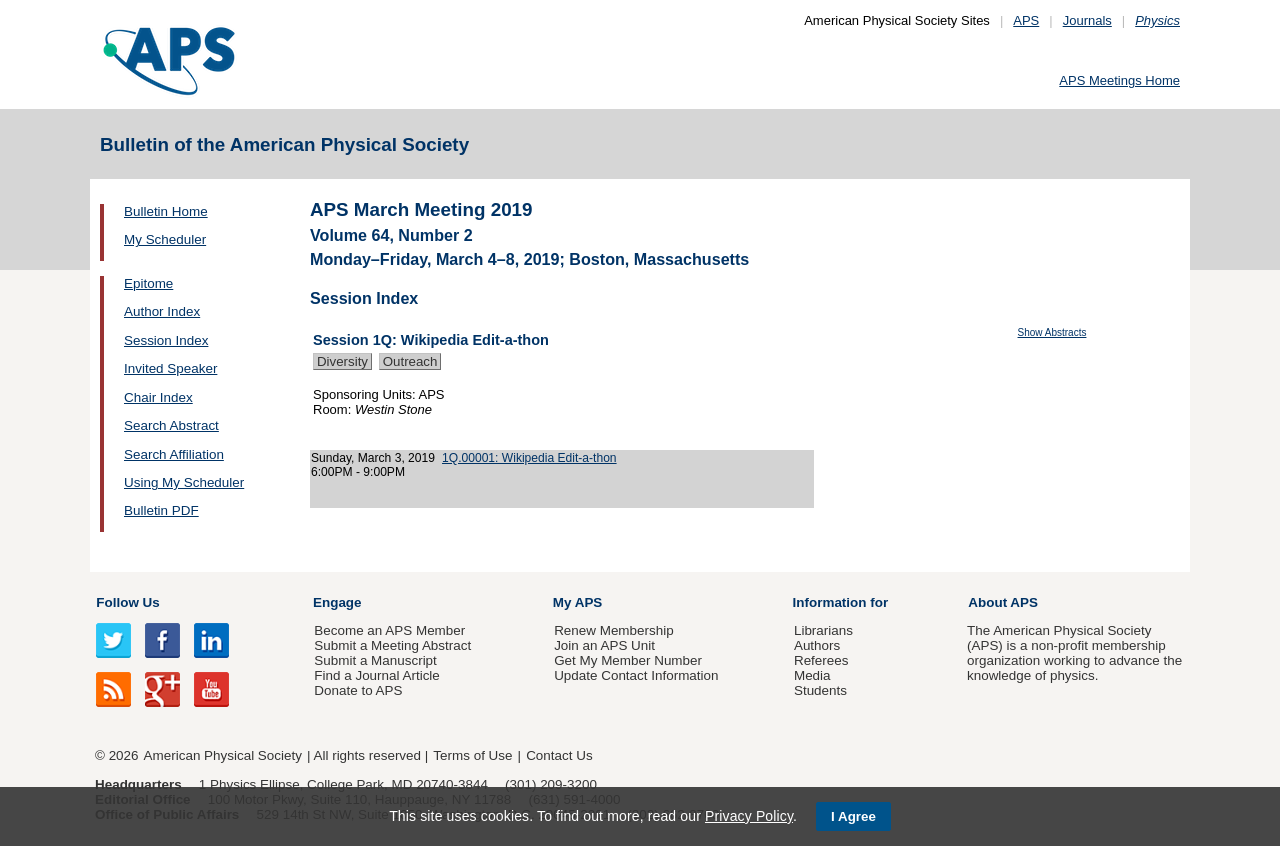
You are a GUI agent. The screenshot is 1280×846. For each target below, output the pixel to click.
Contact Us (559, 755)
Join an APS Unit (604, 645)
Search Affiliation (174, 454)
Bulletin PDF (161, 510)
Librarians (823, 630)
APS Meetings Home (1119, 80)
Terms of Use (472, 755)
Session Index (166, 340)
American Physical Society (223, 755)
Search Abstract (171, 425)
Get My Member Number (628, 660)
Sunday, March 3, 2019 (373, 458)
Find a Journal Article (376, 675)
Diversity (342, 361)
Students (820, 690)
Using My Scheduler (184, 482)
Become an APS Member (389, 630)
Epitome (148, 283)
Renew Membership (614, 630)
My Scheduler (165, 239)
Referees (821, 660)
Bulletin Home (166, 211)
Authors (817, 645)
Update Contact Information (636, 675)
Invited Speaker (170, 368)
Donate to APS (358, 690)
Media (812, 675)
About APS (1003, 602)
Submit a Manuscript (375, 660)
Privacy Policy (749, 816)
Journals (1087, 20)
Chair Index (158, 397)
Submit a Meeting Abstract (392, 645)
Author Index (162, 311)
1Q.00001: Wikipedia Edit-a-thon (529, 458)
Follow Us (127, 602)
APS (1026, 20)
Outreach (410, 361)
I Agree (853, 816)
